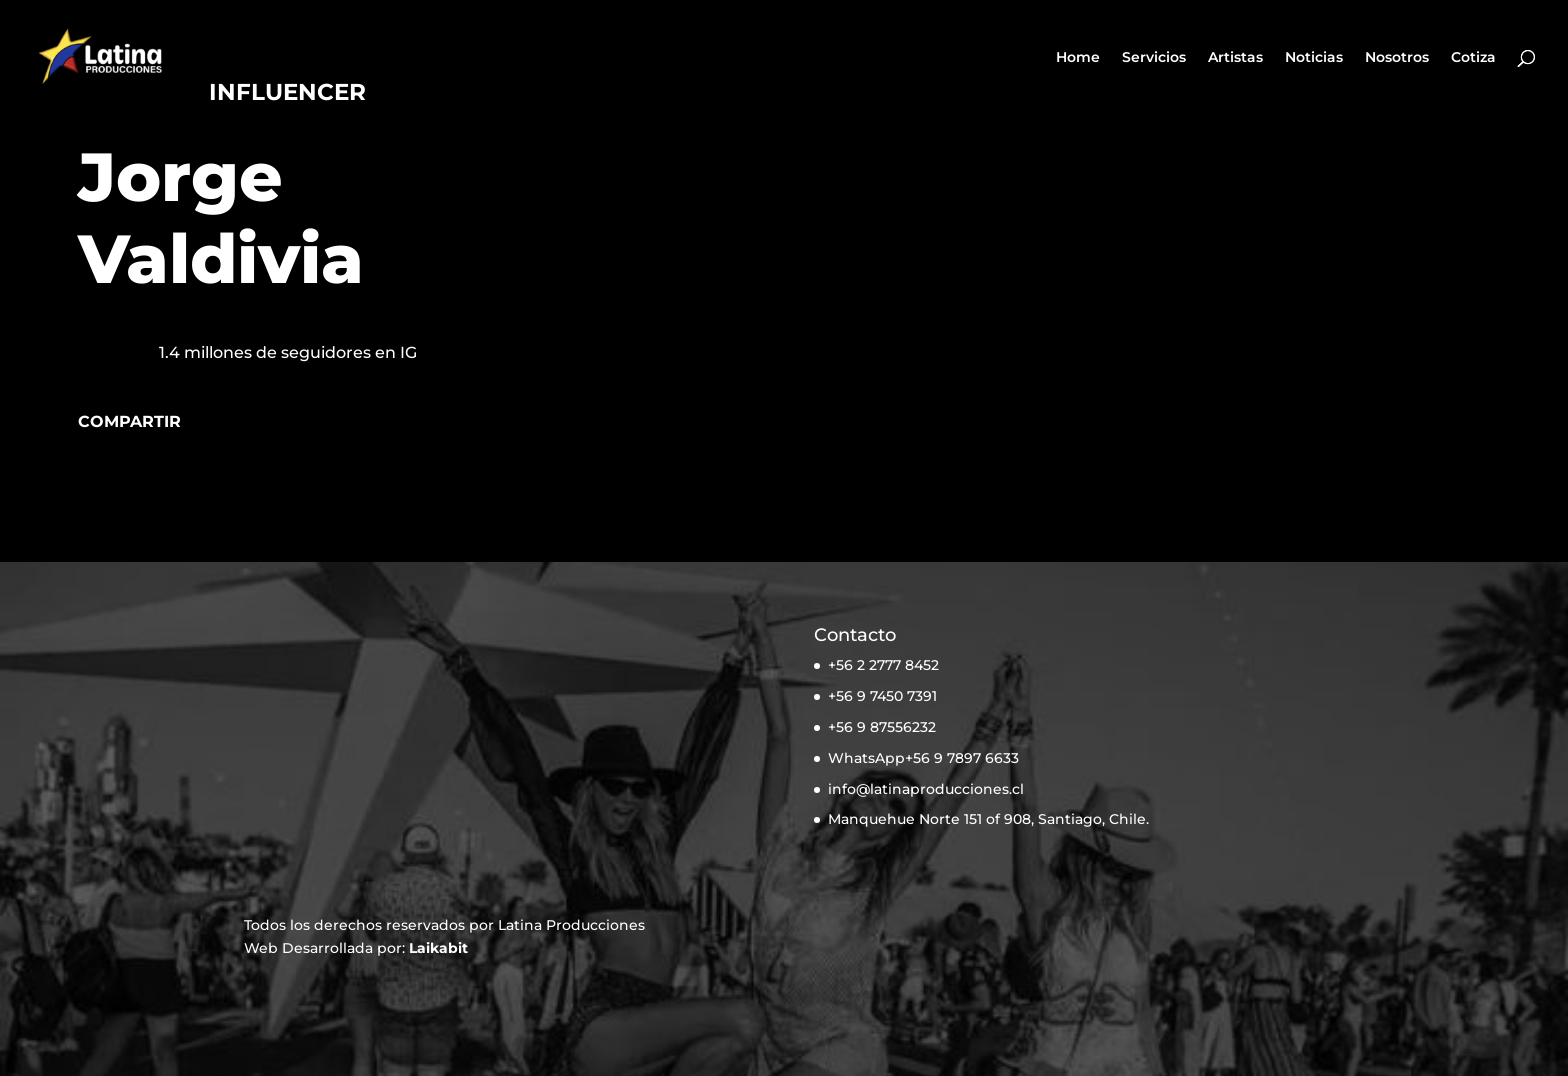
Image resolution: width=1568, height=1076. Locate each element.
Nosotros (1397, 58)
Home (1078, 58)
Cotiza (1473, 58)
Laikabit (438, 948)
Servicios (1154, 58)
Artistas (1235, 58)
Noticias (1314, 58)
